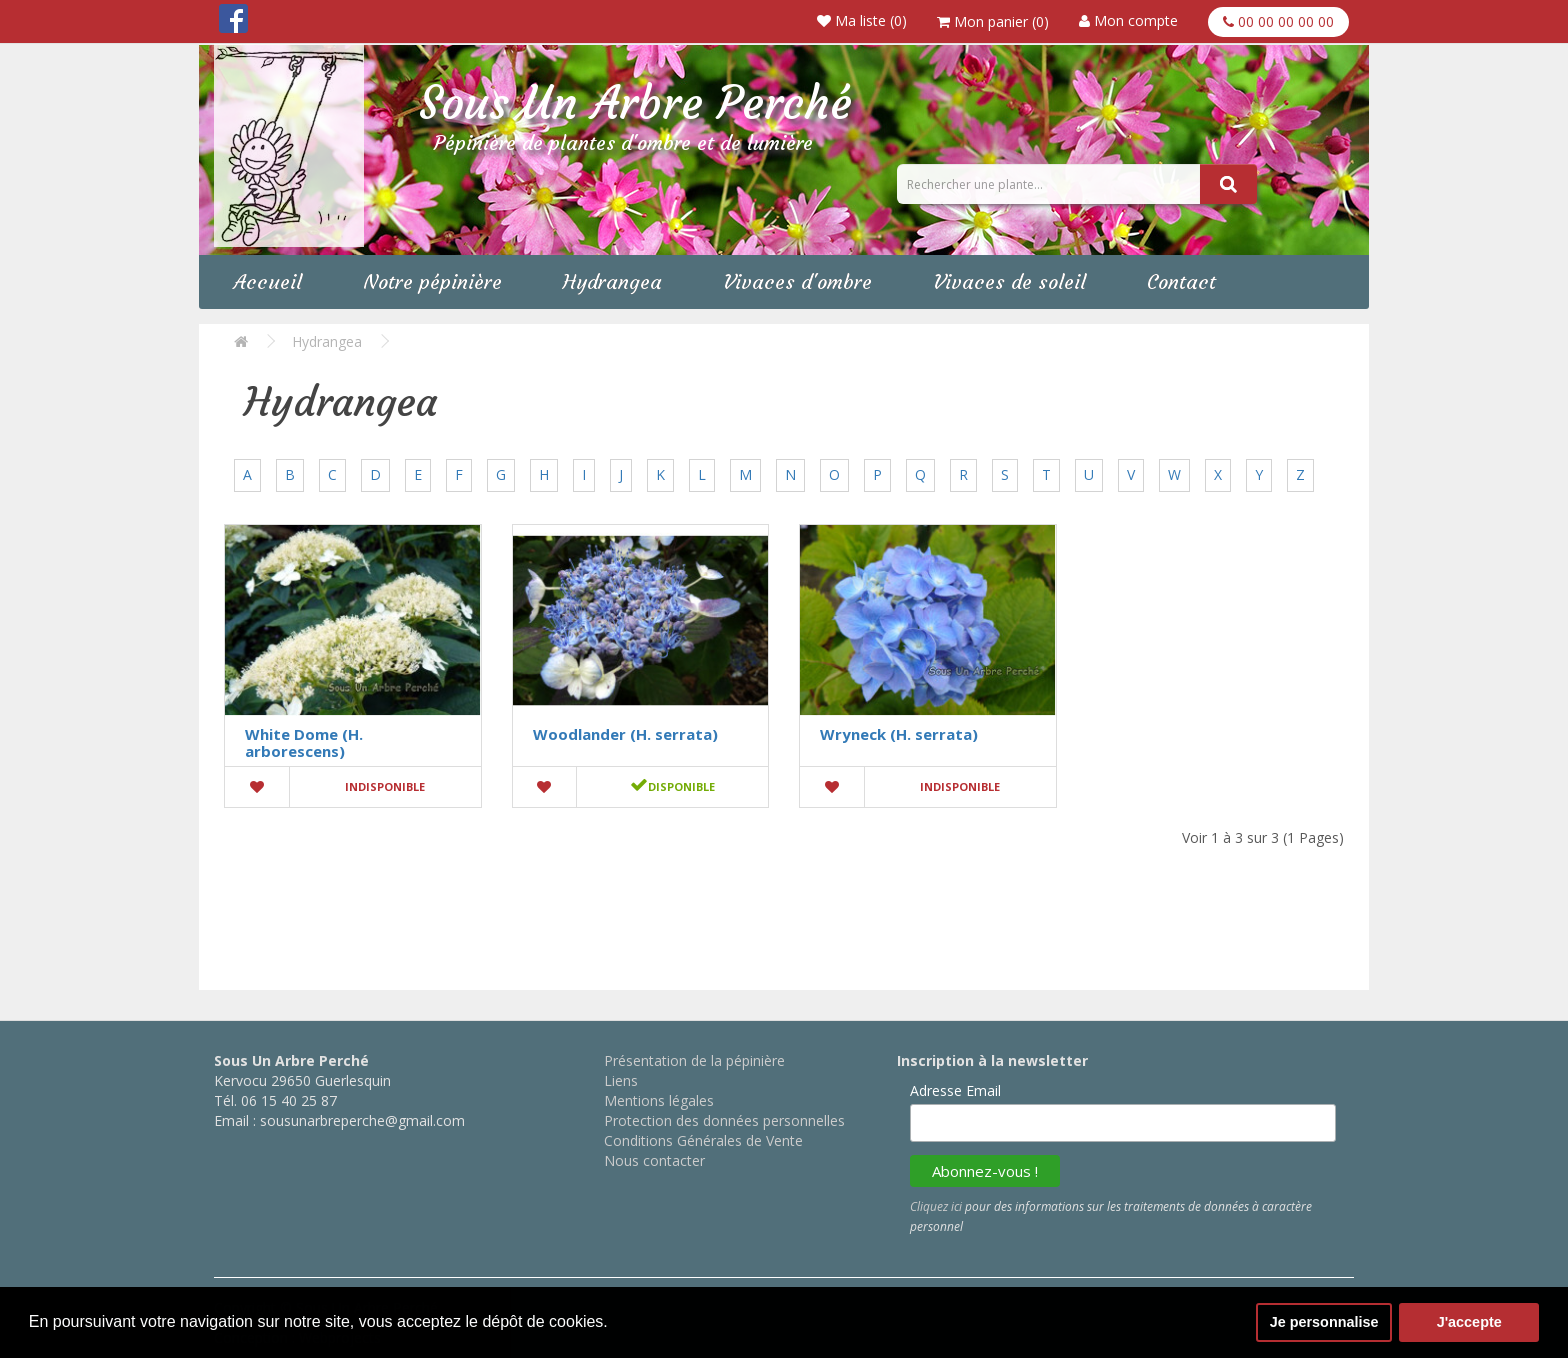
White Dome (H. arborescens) (304, 742)
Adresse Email (955, 1090)
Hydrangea (612, 281)
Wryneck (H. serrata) (899, 734)
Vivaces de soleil (1009, 281)
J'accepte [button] (1469, 1322)
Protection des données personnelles (724, 1120)
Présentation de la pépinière (694, 1060)
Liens (621, 1080)
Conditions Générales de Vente (703, 1140)
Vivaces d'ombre (797, 281)
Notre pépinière (432, 281)
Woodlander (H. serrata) (625, 734)
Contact (1181, 281)
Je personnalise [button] (1324, 1322)
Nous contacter (654, 1160)
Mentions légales (659, 1100)
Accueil (268, 281)
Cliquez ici (936, 1206)
